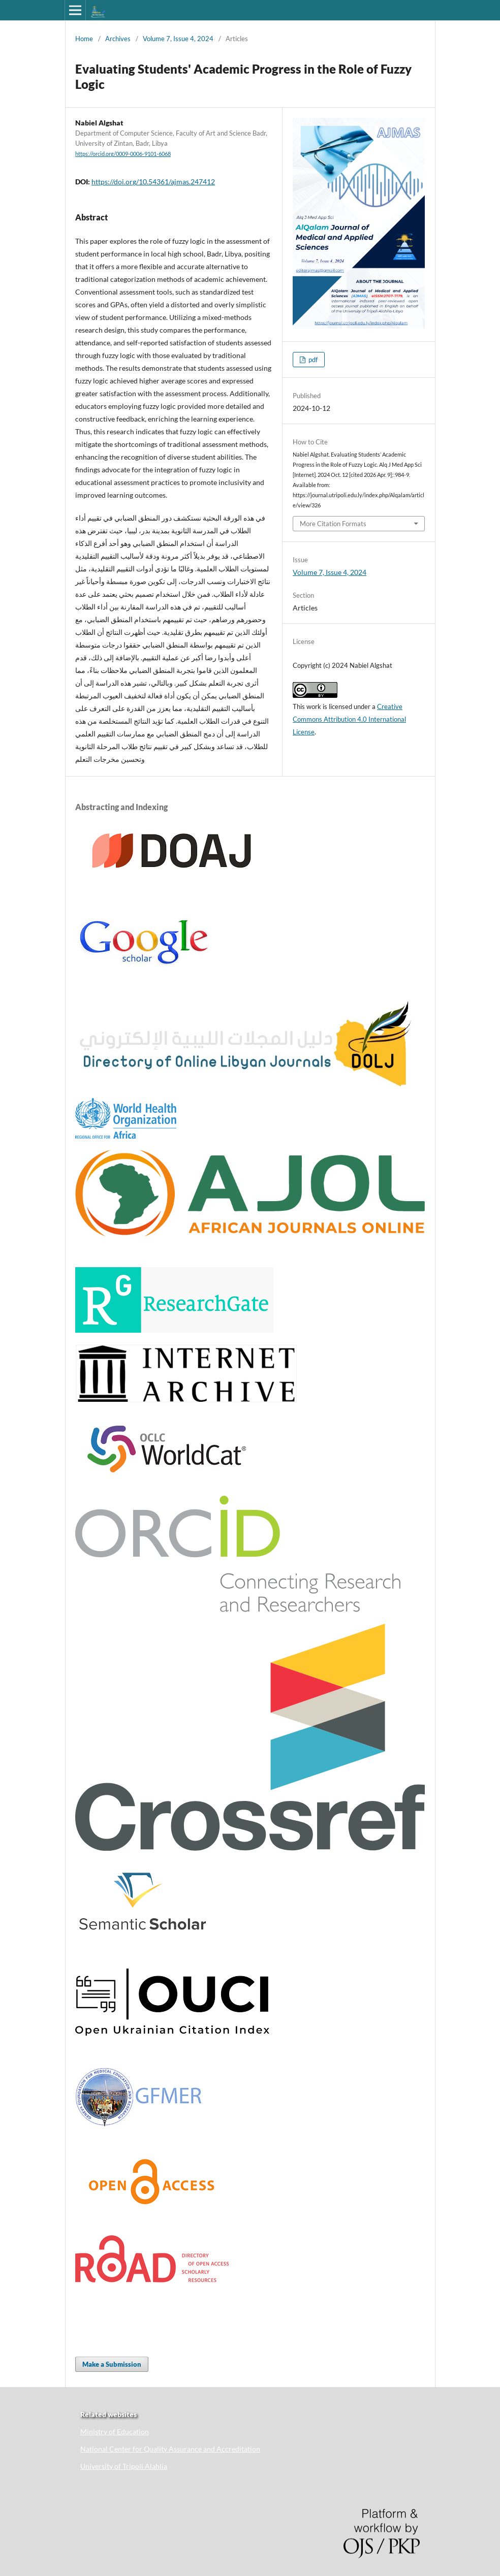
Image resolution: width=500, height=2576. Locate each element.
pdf (312, 360)
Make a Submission (111, 2364)
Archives (118, 39)
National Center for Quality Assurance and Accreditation (170, 2448)
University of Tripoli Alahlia (123, 2466)
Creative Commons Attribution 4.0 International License (349, 719)
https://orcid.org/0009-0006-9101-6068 (123, 154)
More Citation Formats (333, 524)
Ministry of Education (114, 2431)
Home (84, 39)
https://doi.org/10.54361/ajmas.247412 (153, 181)
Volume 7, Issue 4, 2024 (178, 39)
